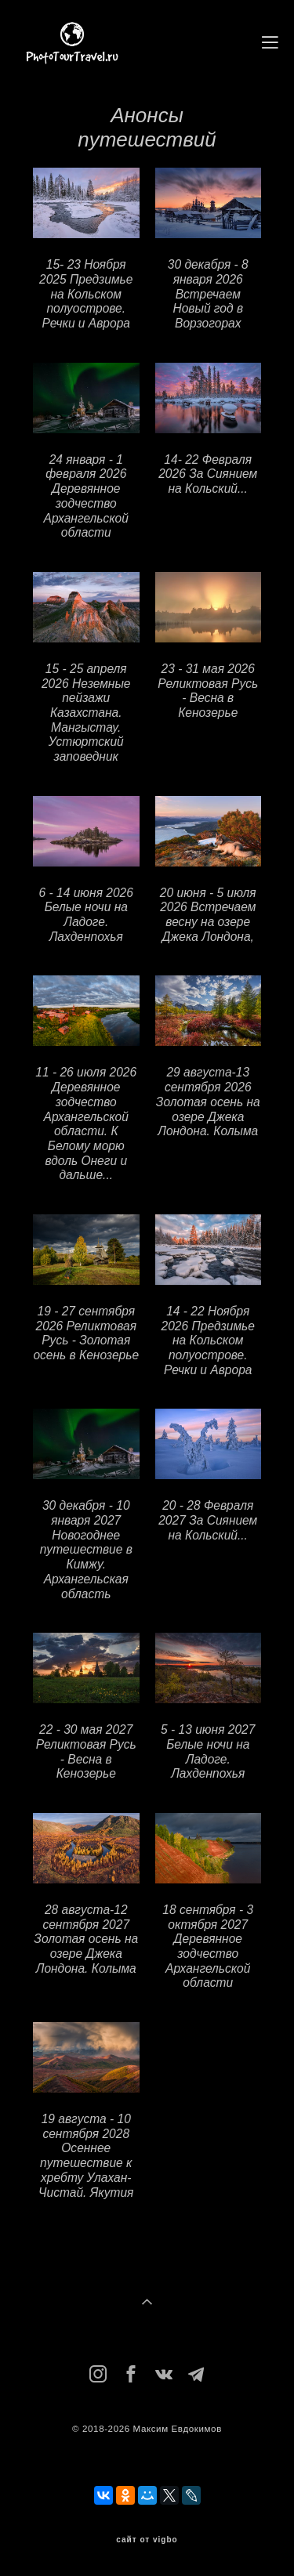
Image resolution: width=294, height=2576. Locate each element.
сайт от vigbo (146, 2540)
